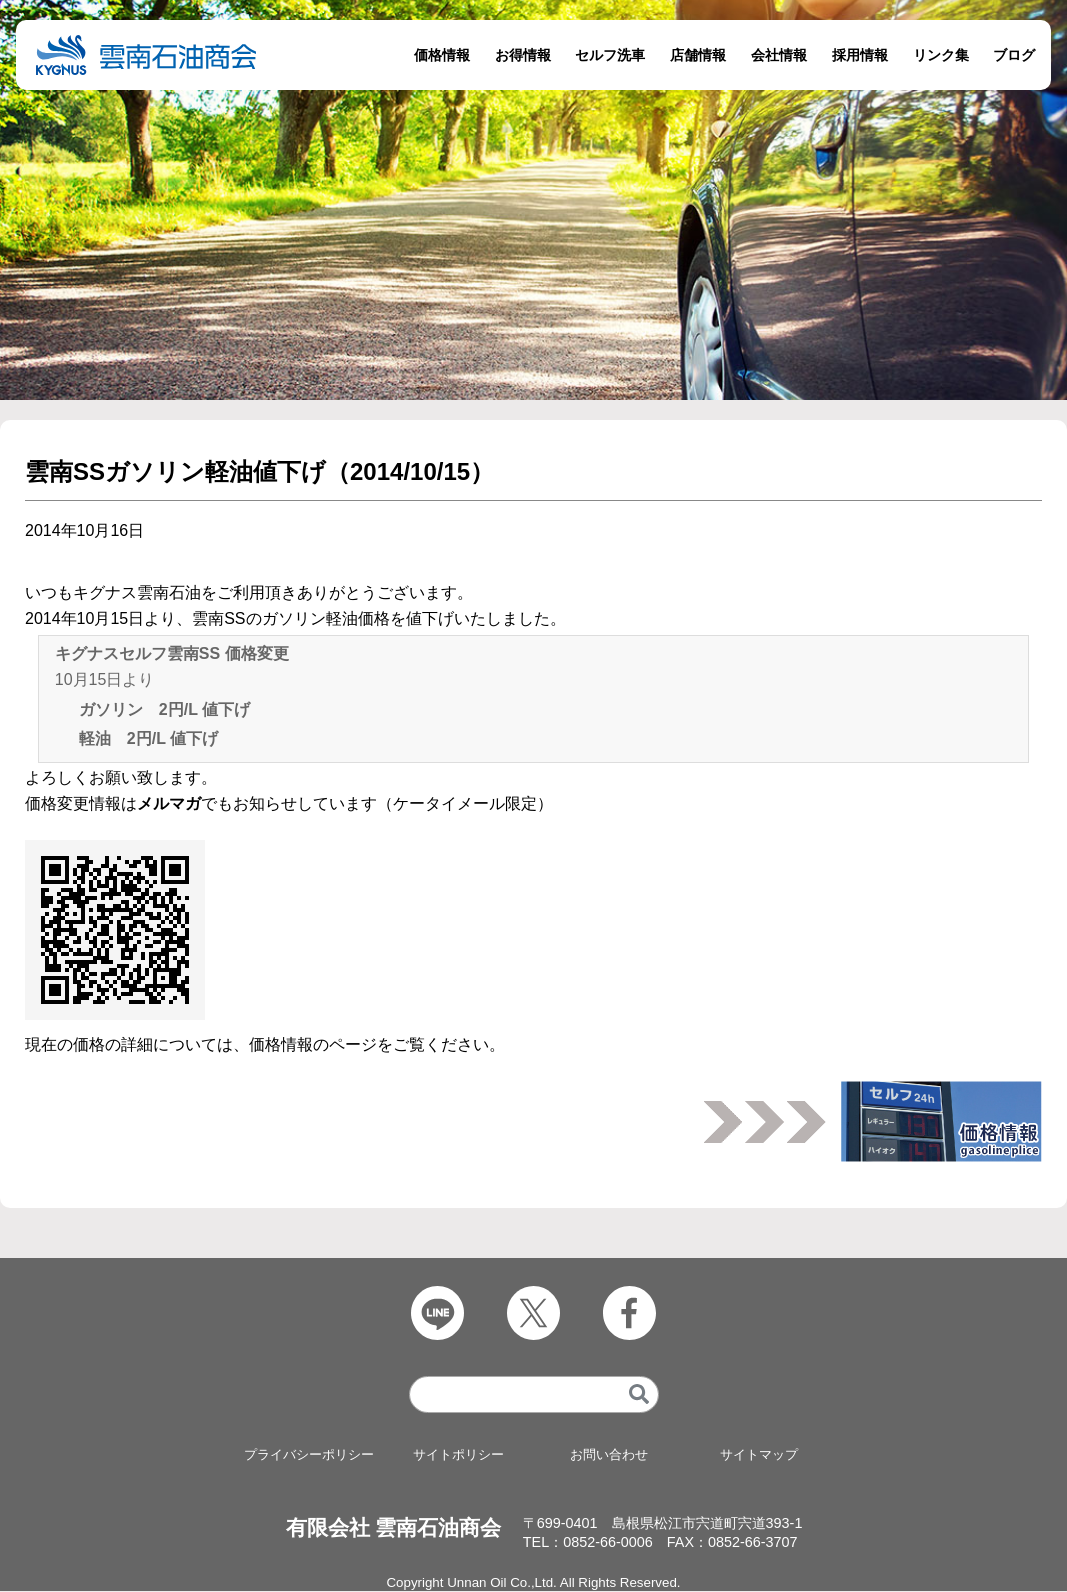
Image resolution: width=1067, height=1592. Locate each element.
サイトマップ (759, 1455)
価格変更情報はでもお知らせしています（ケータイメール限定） (289, 803)
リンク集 (941, 55)
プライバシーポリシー (309, 1455)
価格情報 (442, 55)
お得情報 (523, 55)
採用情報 (860, 55)
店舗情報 (698, 55)
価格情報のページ (313, 1044)
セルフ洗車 (610, 55)
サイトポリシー (459, 1455)
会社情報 (779, 55)
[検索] (639, 1395)
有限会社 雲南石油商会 (394, 1527)
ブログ (1014, 55)
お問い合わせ (609, 1455)
